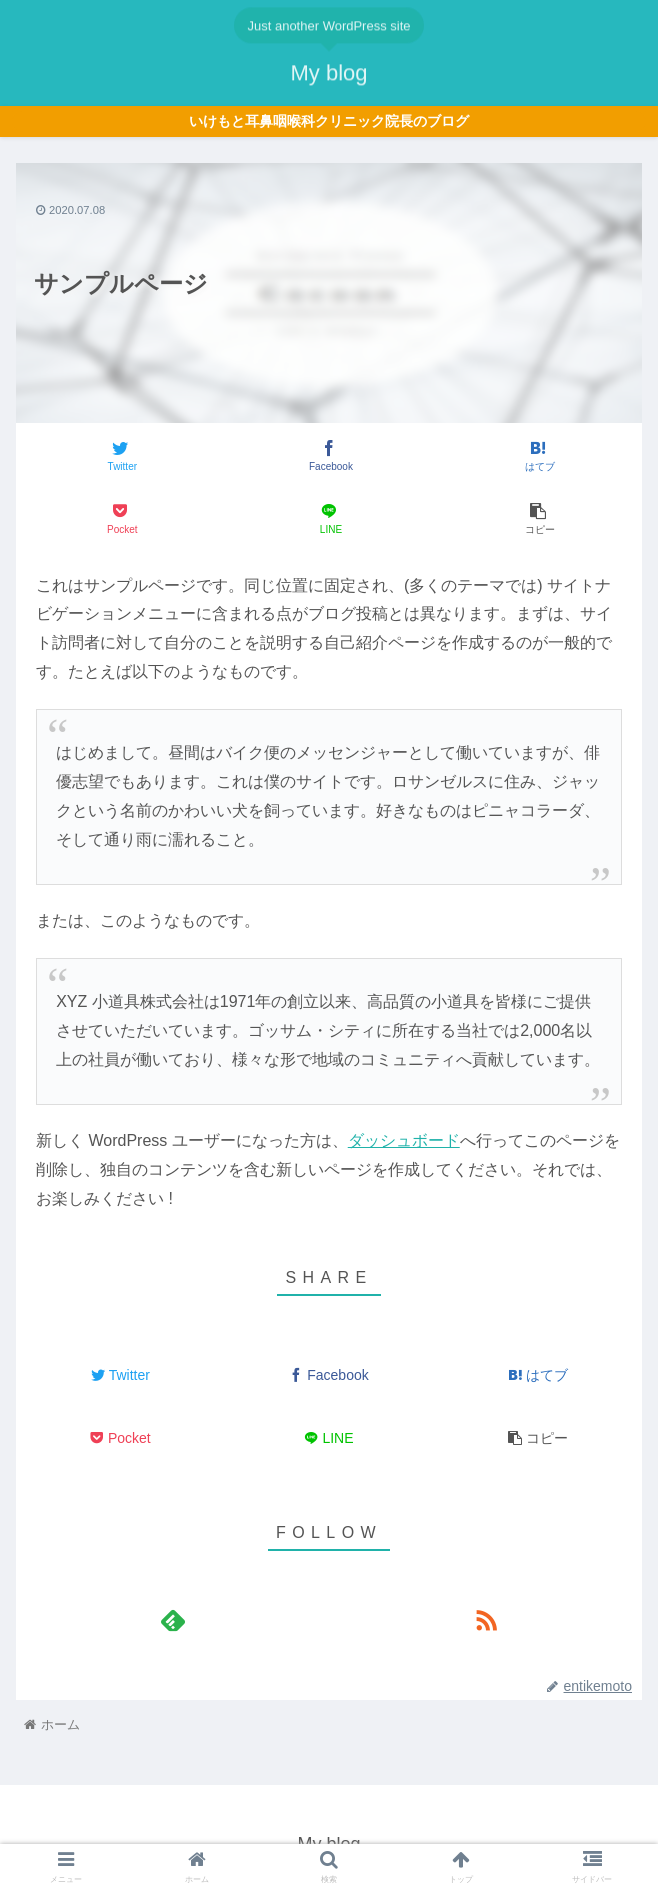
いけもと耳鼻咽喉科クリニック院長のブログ (329, 121)
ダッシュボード (404, 1140)
